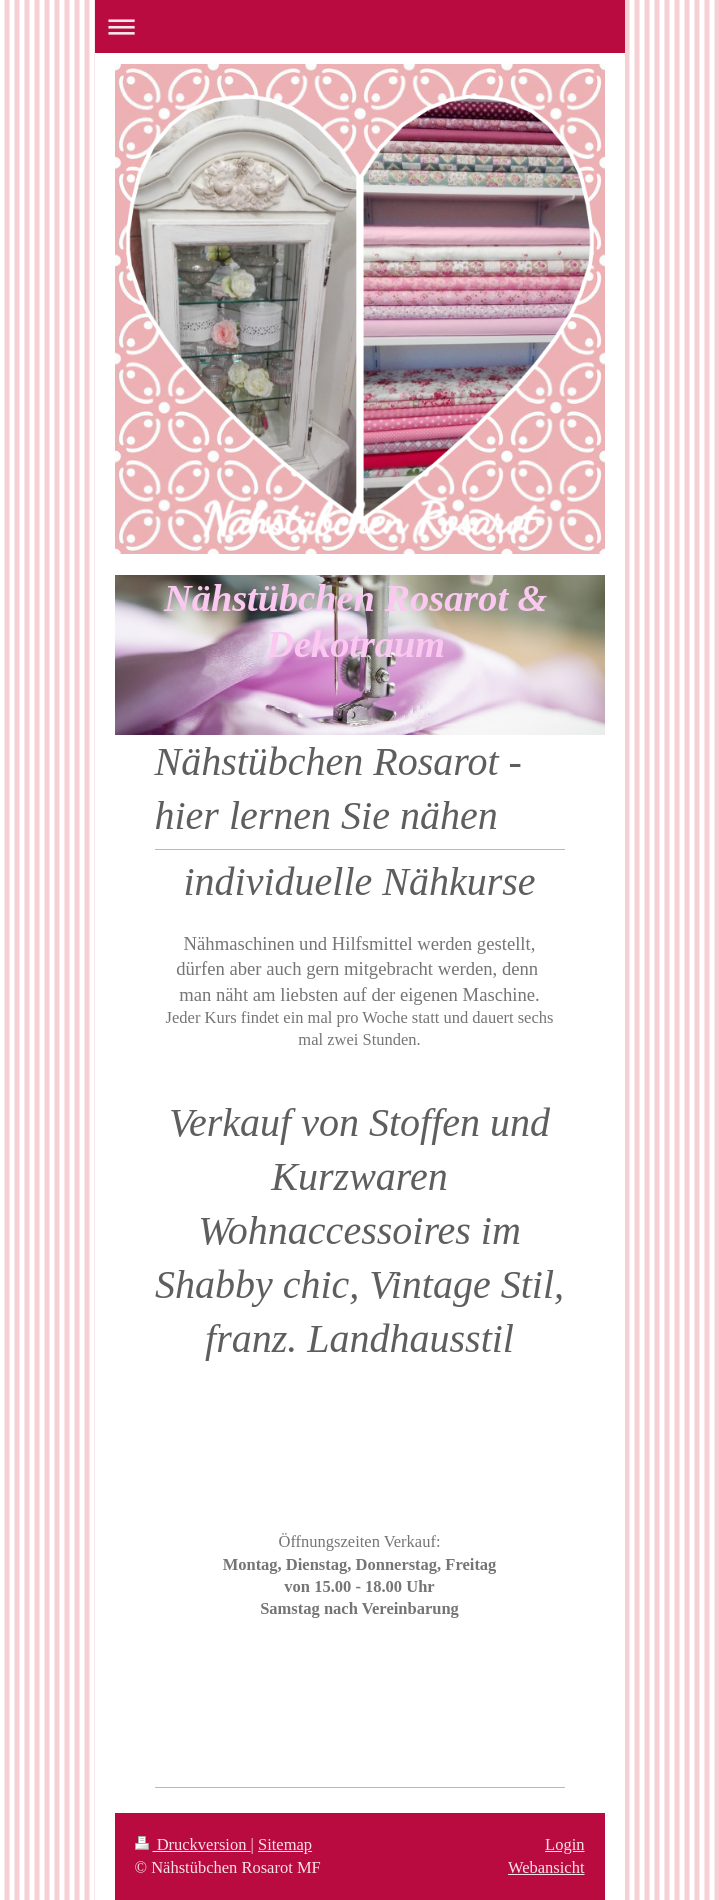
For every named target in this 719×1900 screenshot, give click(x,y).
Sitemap (285, 1844)
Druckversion (193, 1844)
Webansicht (546, 1867)
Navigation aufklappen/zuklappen (360, 26)
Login (564, 1844)
